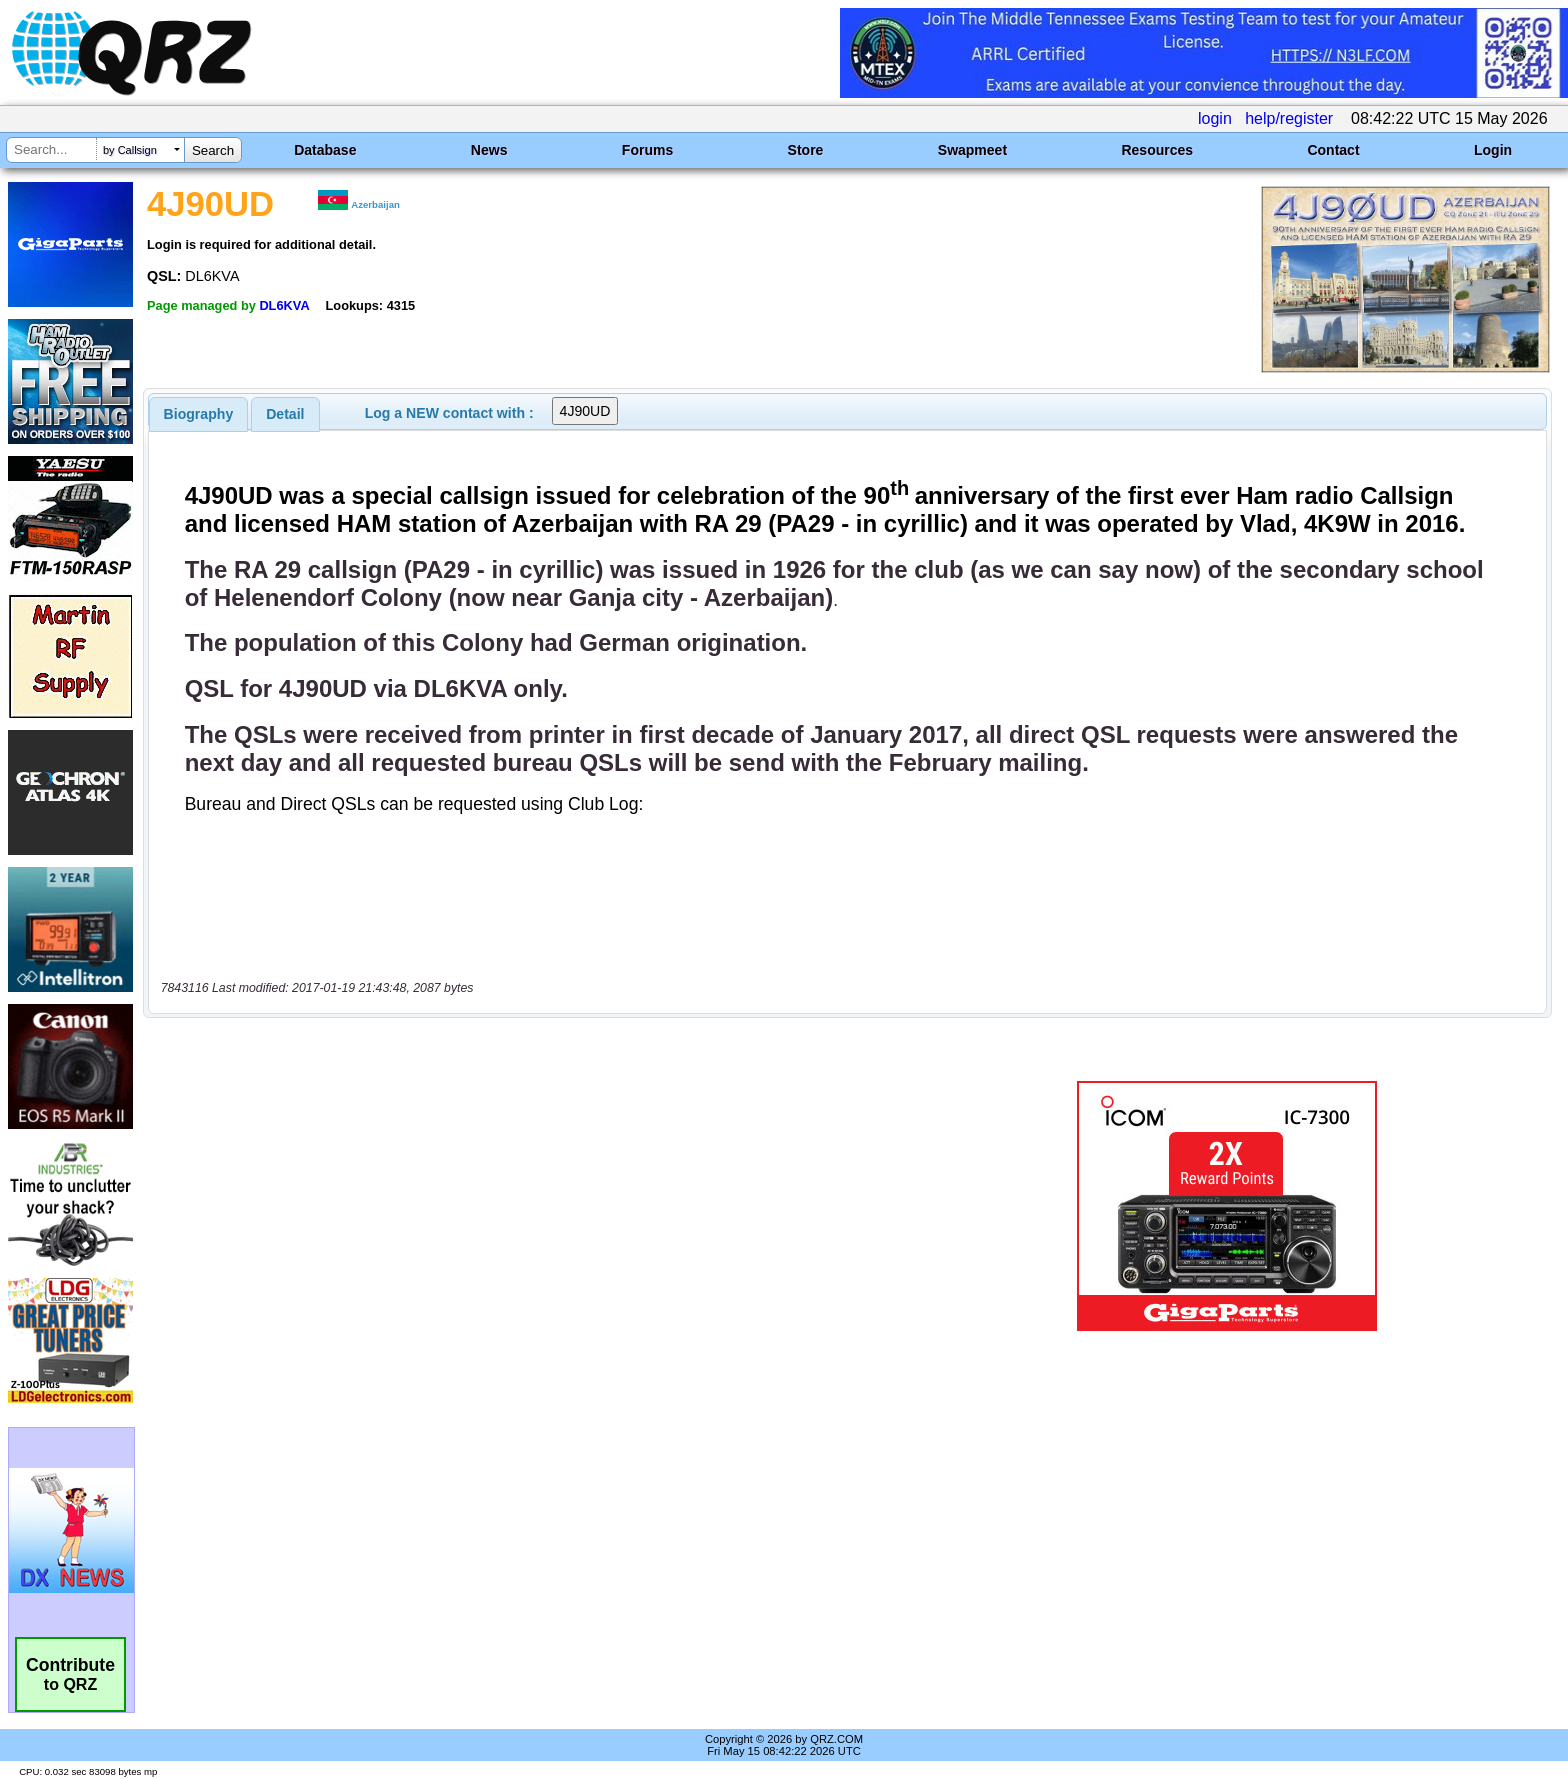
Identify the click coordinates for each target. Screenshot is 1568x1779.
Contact (1333, 150)
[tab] (199, 414)
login (1215, 118)
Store (806, 150)
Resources (1157, 150)
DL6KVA (284, 305)
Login (1493, 150)
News (489, 150)
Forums (647, 150)
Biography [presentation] (199, 414)
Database (325, 150)
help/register (1289, 118)
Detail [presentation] (285, 414)
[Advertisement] (539, 1206)
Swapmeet (972, 150)
